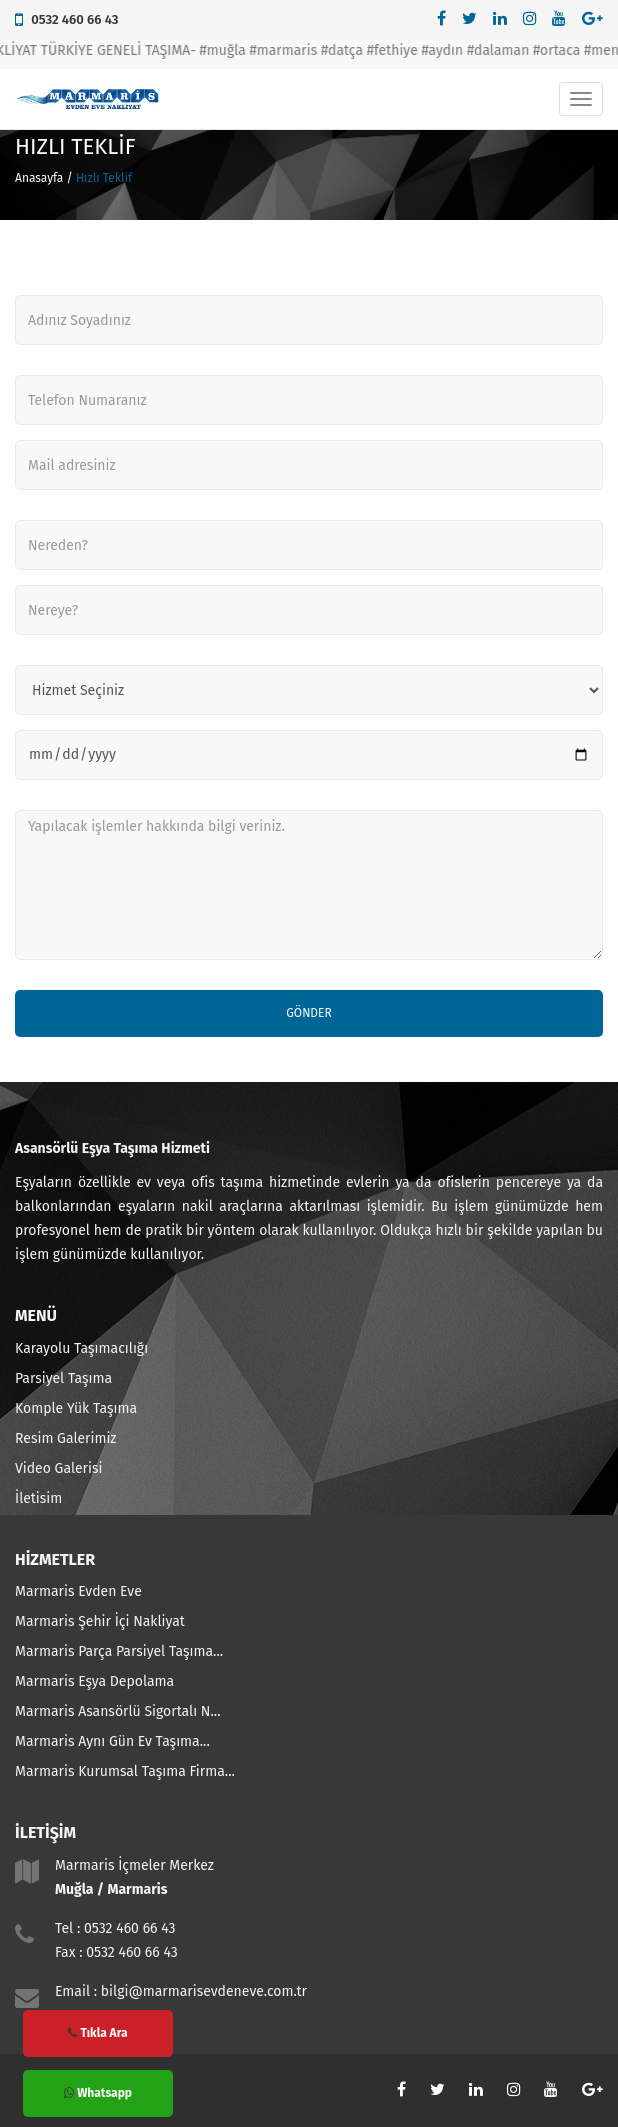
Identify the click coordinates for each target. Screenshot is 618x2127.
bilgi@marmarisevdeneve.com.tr (204, 1991)
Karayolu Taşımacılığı (81, 1348)
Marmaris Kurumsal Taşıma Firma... (125, 1771)
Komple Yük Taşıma (76, 1408)
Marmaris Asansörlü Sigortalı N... (118, 1711)
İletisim (38, 1498)
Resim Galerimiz (65, 1438)
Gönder (308, 1013)
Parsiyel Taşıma (63, 1378)
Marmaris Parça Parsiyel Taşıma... (119, 1651)
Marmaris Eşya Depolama (94, 1681)
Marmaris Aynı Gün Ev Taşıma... (112, 1741)
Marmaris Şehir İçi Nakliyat (100, 1621)
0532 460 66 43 (74, 19)
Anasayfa (39, 178)
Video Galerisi (58, 1468)
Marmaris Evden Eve (78, 1591)
